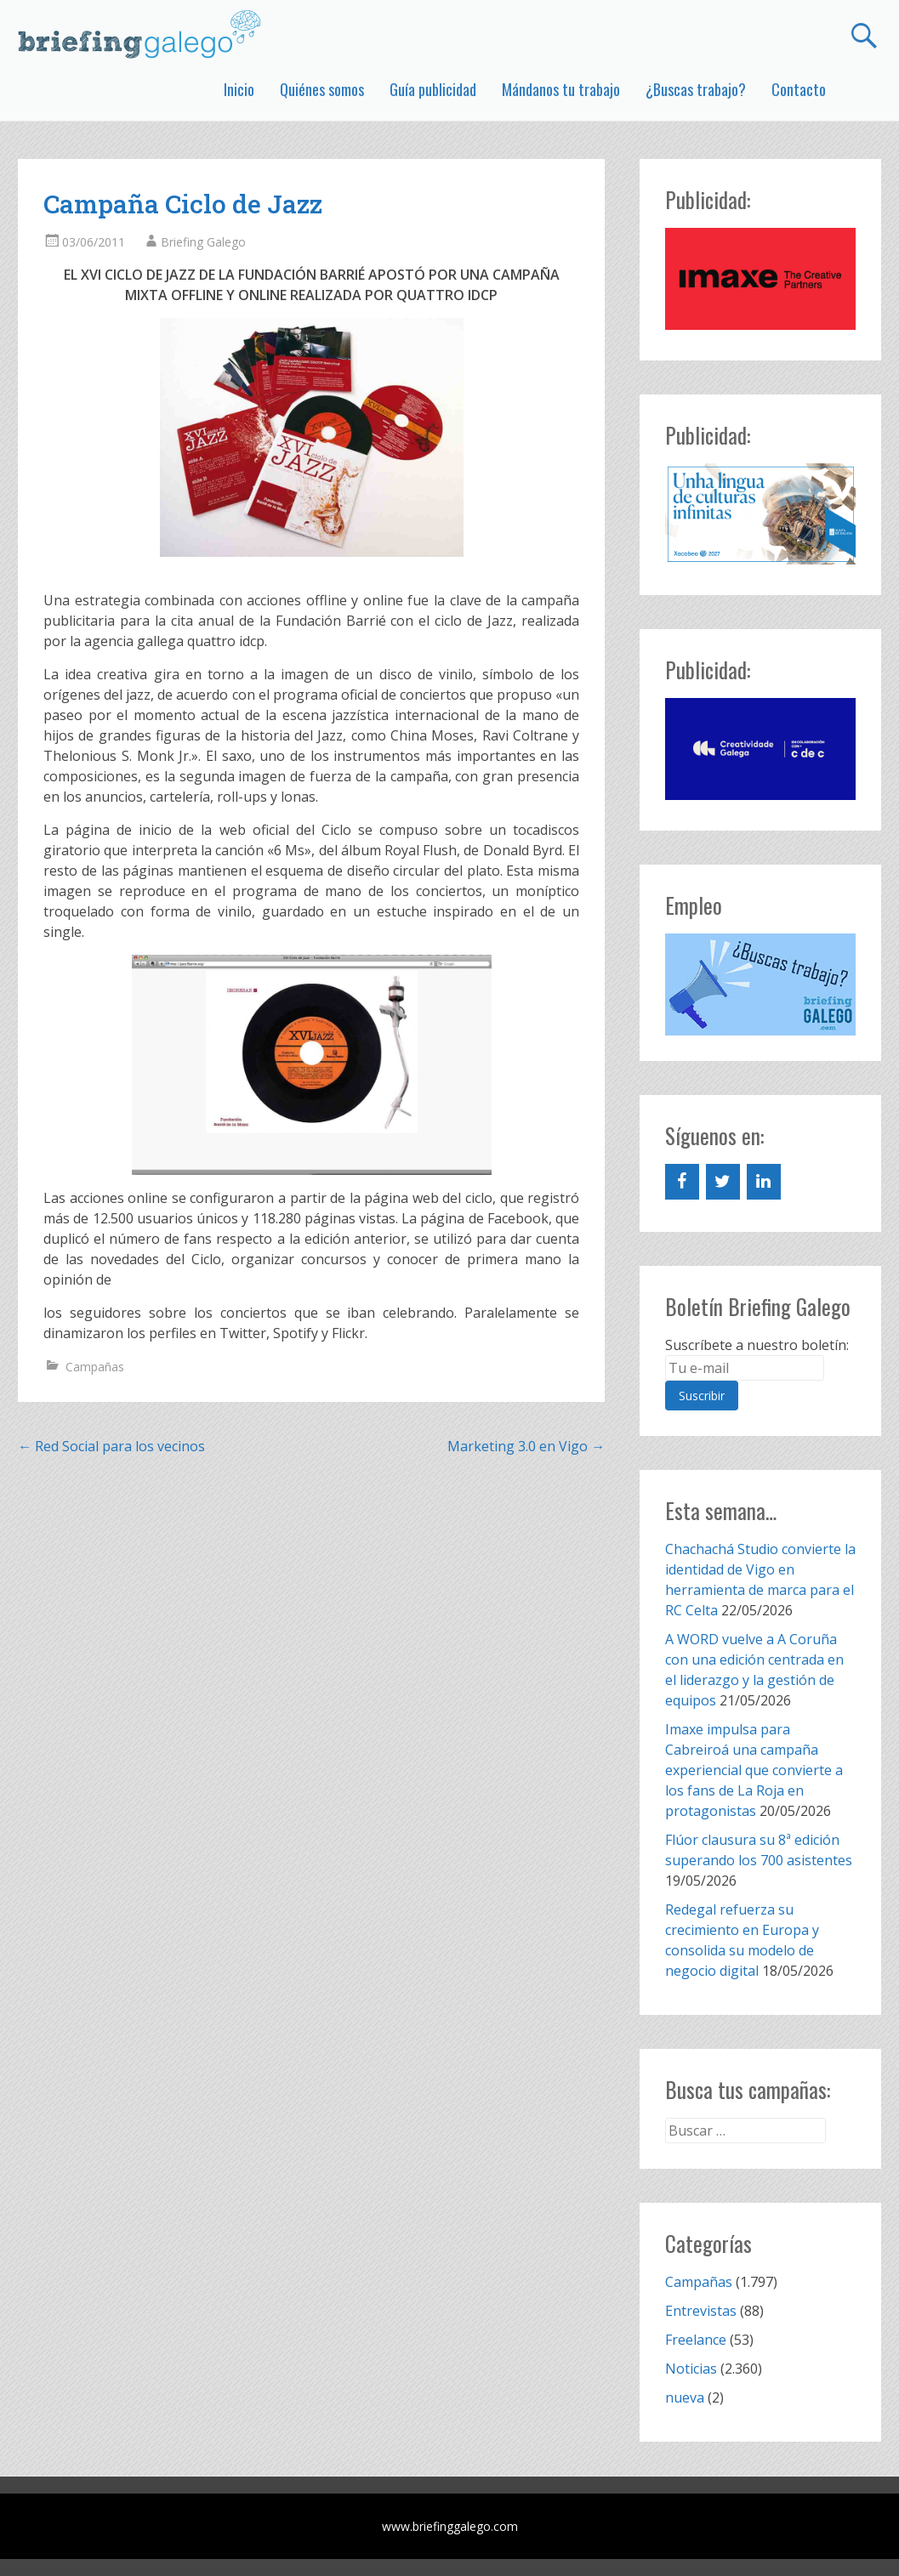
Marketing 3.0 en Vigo (526, 1446)
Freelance (695, 2339)
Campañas (94, 1367)
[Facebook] (682, 1182)
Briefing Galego (203, 242)
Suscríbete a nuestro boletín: (757, 1345)
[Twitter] (723, 1182)
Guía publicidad (433, 89)
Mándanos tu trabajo (561, 89)
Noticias (691, 2368)
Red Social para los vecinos (111, 1446)
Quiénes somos (322, 89)
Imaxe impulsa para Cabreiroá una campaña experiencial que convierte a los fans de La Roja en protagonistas (754, 1770)
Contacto (798, 89)
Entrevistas (701, 2310)
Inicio (239, 89)
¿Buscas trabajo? (696, 89)
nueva (684, 2397)
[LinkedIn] (764, 1182)
